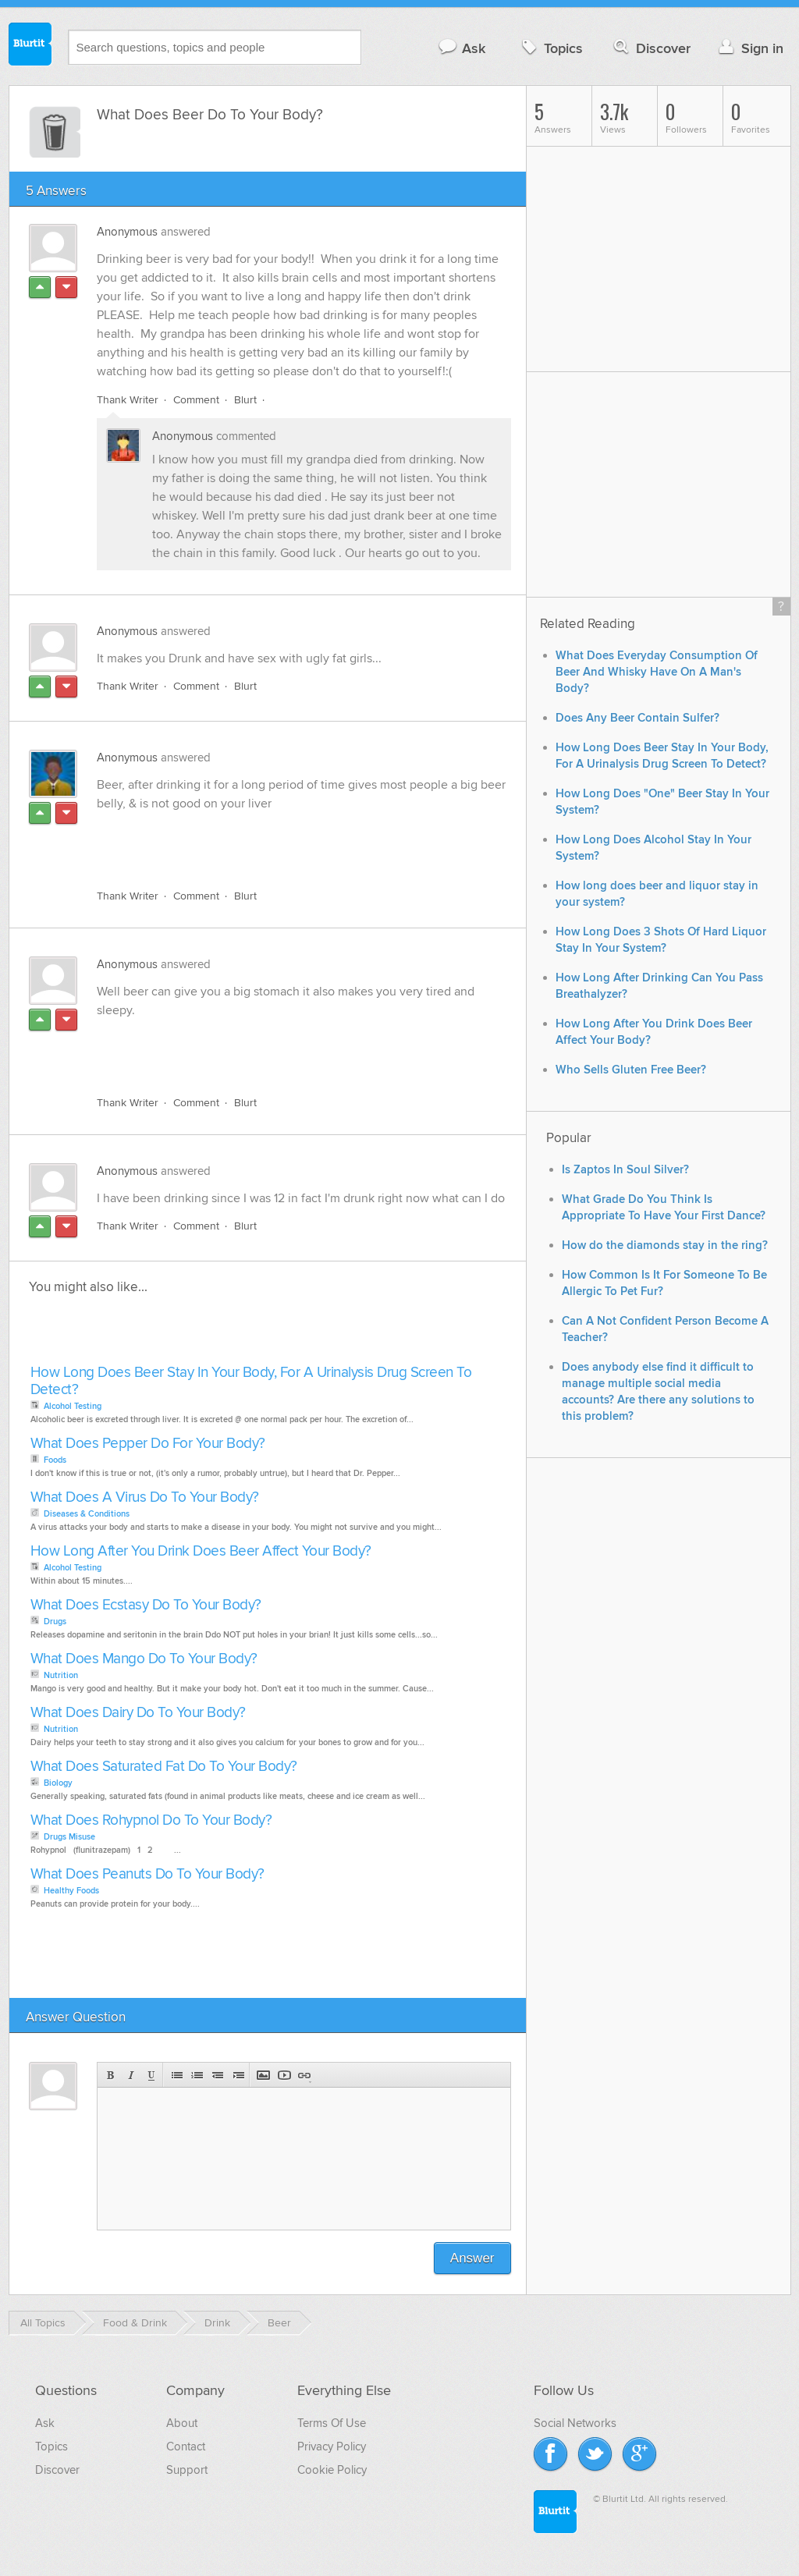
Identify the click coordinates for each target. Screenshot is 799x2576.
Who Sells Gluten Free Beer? (631, 1070)
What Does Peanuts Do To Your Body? (147, 1874)
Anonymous (127, 232)
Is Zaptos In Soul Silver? (625, 1169)
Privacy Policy (331, 2446)
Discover (650, 48)
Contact (185, 2446)
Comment (196, 399)
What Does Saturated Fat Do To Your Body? (163, 1767)
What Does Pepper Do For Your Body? (147, 1444)
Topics (550, 48)
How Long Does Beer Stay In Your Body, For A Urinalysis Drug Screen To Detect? (251, 1381)
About (181, 2423)
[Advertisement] (277, 841)
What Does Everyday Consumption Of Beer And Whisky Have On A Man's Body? (657, 672)
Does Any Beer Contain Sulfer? (637, 718)
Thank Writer (127, 399)
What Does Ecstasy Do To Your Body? (145, 1605)
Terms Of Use (331, 2423)
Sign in (749, 48)
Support (187, 2470)
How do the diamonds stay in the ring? (665, 1245)
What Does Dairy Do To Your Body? (138, 1713)
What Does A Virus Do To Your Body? (144, 1497)
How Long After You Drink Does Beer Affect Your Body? (200, 1551)
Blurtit (30, 46)
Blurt (245, 399)
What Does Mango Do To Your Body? (143, 1659)
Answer (472, 2258)
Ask (461, 48)
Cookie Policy (332, 2470)
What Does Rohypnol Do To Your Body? (151, 1820)
